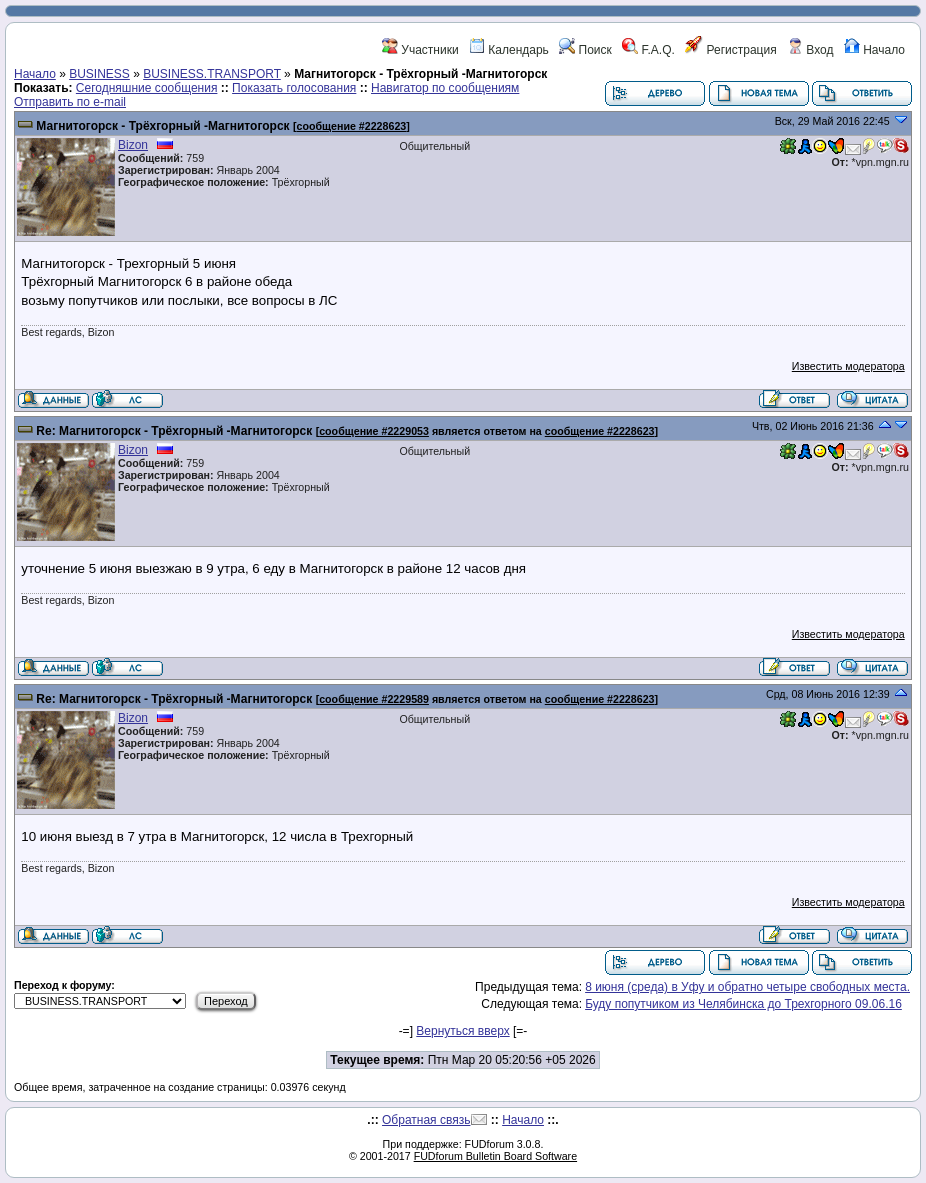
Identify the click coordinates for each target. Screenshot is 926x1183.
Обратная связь (426, 1120)
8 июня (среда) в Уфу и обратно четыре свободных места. (747, 987)
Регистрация (730, 50)
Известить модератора (848, 366)
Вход (810, 50)
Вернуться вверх (462, 1031)
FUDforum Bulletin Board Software (495, 1156)
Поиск (585, 50)
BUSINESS (99, 74)
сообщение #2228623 (352, 126)
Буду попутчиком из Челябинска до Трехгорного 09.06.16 (743, 1004)
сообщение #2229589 (374, 699)
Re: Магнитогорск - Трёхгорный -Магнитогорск (174, 431)
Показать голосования (294, 88)
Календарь (509, 50)
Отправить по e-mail (70, 102)
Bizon (133, 145)
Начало (874, 50)
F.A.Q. (648, 50)
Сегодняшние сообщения (147, 88)
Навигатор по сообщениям (445, 88)
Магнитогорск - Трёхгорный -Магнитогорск (162, 126)
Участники (420, 50)
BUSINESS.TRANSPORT (212, 74)
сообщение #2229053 (374, 431)
